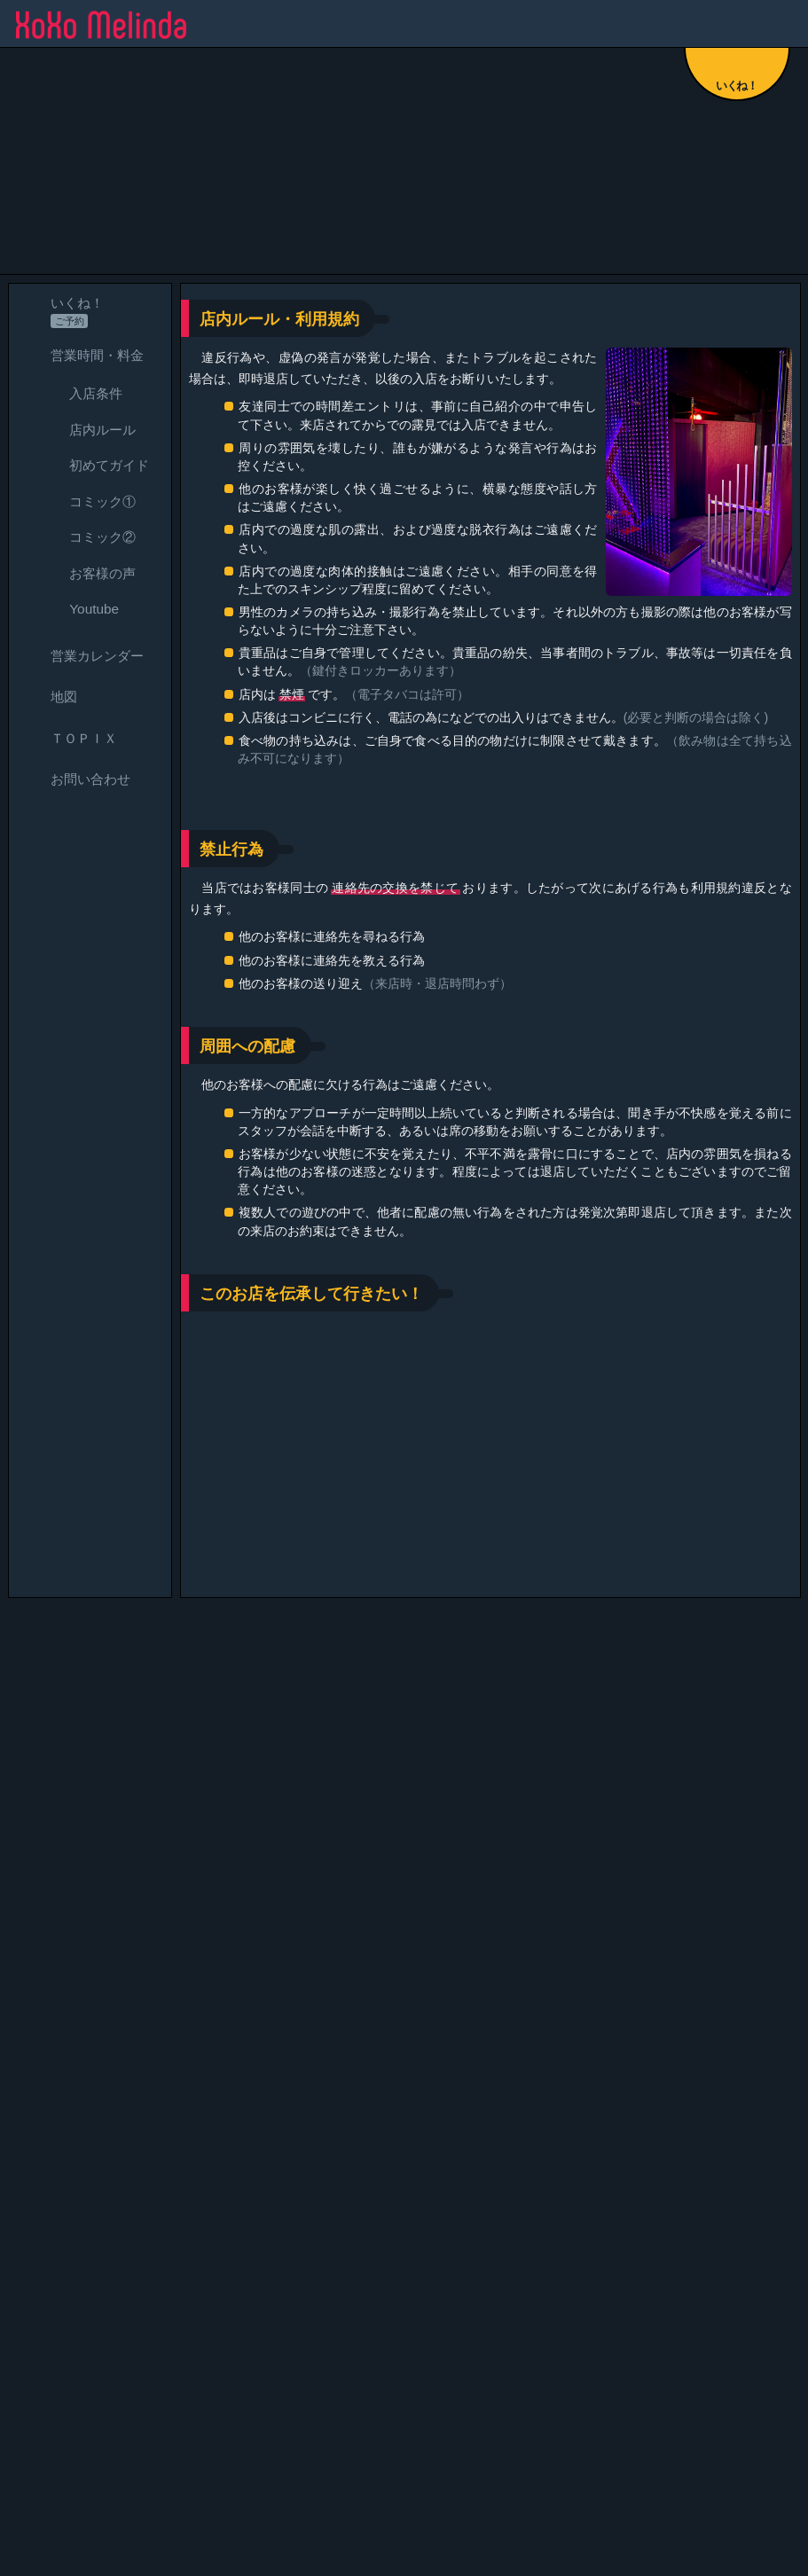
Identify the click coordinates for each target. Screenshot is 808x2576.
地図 (48, 697)
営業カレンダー (81, 655)
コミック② (86, 538)
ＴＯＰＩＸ (68, 738)
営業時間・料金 (81, 355)
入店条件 (79, 394)
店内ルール (86, 429)
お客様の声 (86, 573)
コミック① (86, 501)
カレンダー (365, 2338)
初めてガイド (93, 466)
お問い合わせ (74, 780)
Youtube (78, 609)
